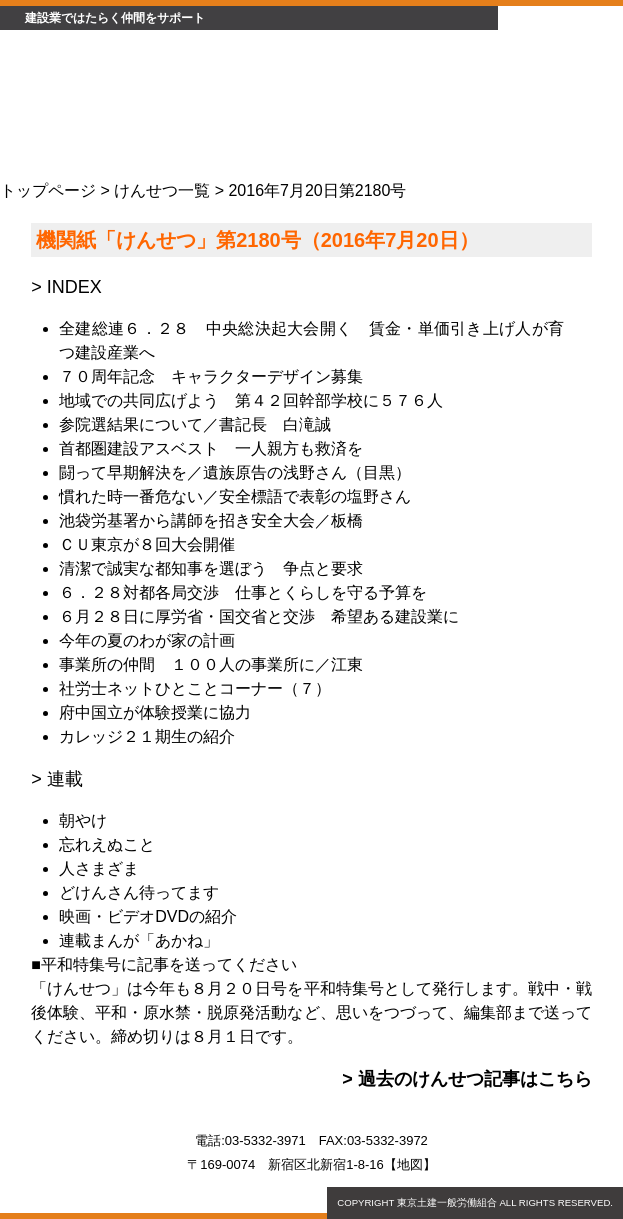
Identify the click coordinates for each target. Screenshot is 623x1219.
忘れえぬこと (107, 844)
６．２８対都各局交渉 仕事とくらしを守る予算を (243, 592)
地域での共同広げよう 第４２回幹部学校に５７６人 (251, 400)
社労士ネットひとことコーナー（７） (195, 688)
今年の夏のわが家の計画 (147, 640)
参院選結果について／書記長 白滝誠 (195, 424)
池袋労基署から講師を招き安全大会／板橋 (211, 520)
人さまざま (99, 868)
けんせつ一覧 (162, 190)
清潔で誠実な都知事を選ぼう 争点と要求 (211, 568)
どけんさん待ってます (139, 892)
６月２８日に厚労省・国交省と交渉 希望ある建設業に (259, 616)
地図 (410, 1164)
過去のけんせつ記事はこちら (475, 1079)
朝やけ (83, 820)
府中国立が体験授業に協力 (155, 712)
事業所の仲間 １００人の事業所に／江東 (211, 664)
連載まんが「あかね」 (139, 940)
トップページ (48, 190)
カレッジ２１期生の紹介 (147, 736)
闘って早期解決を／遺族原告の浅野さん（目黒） (235, 472)
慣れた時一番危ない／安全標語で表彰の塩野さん (235, 496)
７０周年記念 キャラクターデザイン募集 (211, 376)
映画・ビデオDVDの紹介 (148, 916)
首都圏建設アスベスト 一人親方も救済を (211, 448)
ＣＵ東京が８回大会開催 (147, 544)
